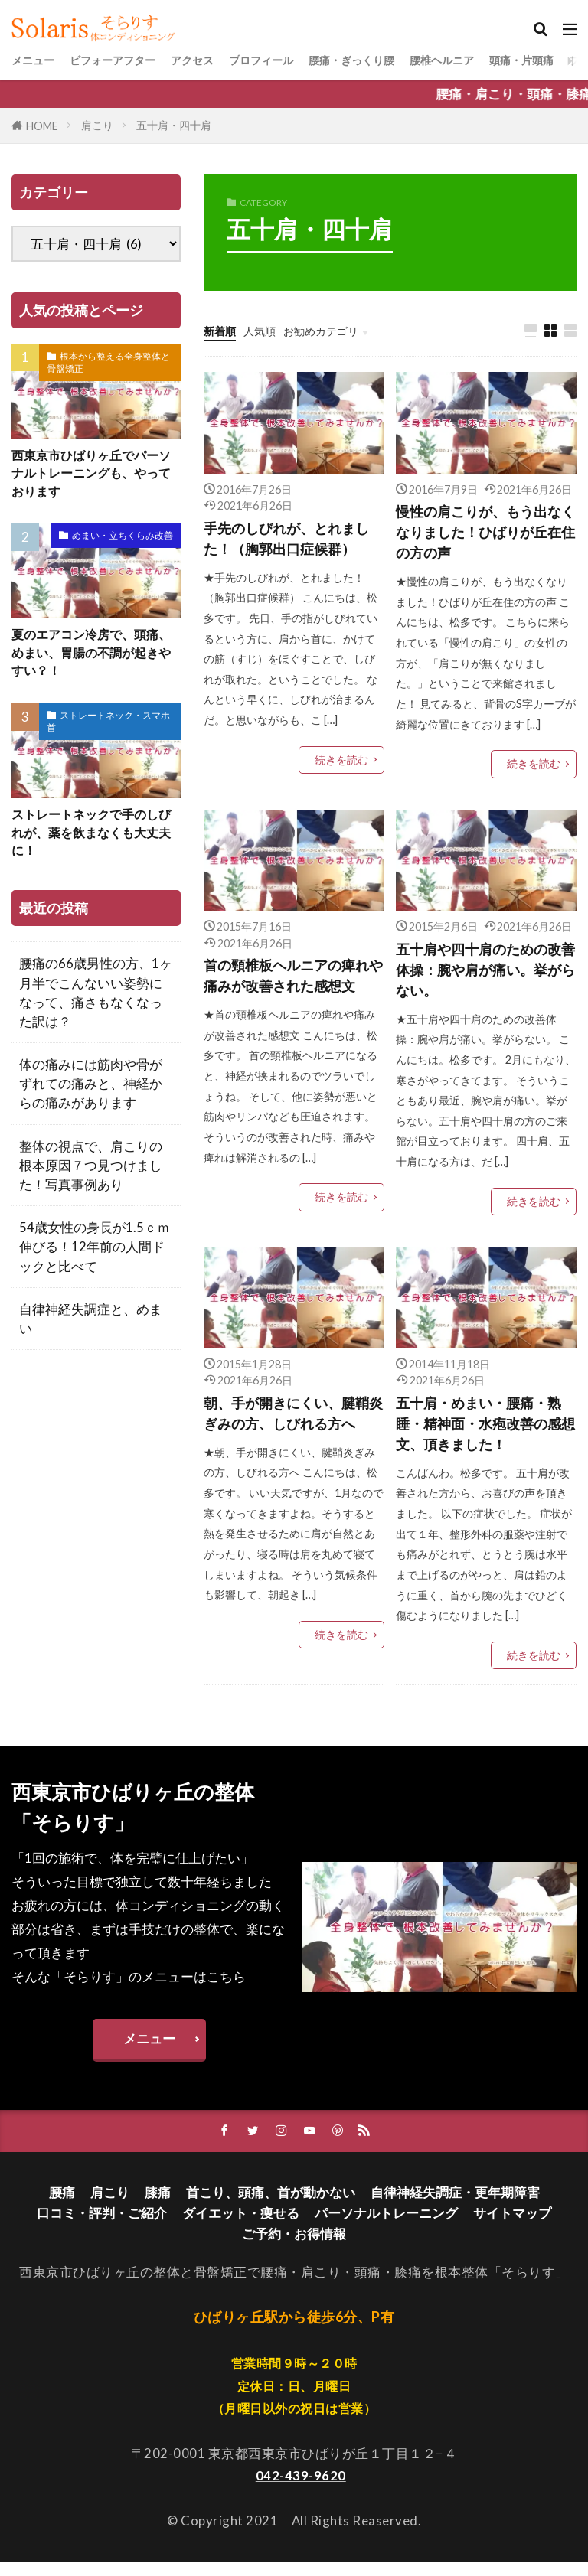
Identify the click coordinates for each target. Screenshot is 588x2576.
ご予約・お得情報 (294, 2247)
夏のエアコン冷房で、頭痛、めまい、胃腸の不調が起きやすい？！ (96, 659)
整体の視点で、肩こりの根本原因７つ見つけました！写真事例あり (90, 1177)
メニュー (37, 60)
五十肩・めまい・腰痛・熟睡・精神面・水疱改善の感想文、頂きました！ (483, 1433)
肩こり (97, 125)
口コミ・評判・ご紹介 (102, 2226)
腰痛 (62, 2205)
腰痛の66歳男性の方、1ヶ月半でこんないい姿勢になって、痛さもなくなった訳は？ (95, 1004)
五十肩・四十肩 (173, 125)
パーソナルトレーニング (386, 2226)
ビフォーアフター (131, 60)
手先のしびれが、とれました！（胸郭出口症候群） (291, 540)
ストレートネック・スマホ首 (108, 730)
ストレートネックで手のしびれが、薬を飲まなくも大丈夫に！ (96, 843)
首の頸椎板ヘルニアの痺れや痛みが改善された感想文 (291, 981)
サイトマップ (512, 2226)
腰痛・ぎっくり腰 (411, 60)
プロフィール (305, 60)
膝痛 (158, 2205)
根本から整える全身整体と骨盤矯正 (108, 362)
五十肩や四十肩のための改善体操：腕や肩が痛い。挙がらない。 (483, 975)
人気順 (269, 330)
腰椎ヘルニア (518, 60)
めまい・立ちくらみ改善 (122, 540)
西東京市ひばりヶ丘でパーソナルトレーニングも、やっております (96, 475)
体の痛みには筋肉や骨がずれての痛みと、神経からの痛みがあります (90, 1095)
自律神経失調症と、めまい (90, 1330)
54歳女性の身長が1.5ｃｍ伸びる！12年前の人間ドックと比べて (94, 1258)
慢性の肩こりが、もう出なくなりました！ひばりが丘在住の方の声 (483, 535)
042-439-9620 (301, 2488)
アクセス (224, 60)
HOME (42, 125)
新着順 (223, 330)
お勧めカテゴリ (342, 330)
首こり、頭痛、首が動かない (270, 2205)
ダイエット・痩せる (240, 2226)
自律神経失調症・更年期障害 (455, 2205)
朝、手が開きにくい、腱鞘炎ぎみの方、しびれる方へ (291, 1422)
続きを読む (341, 762)
